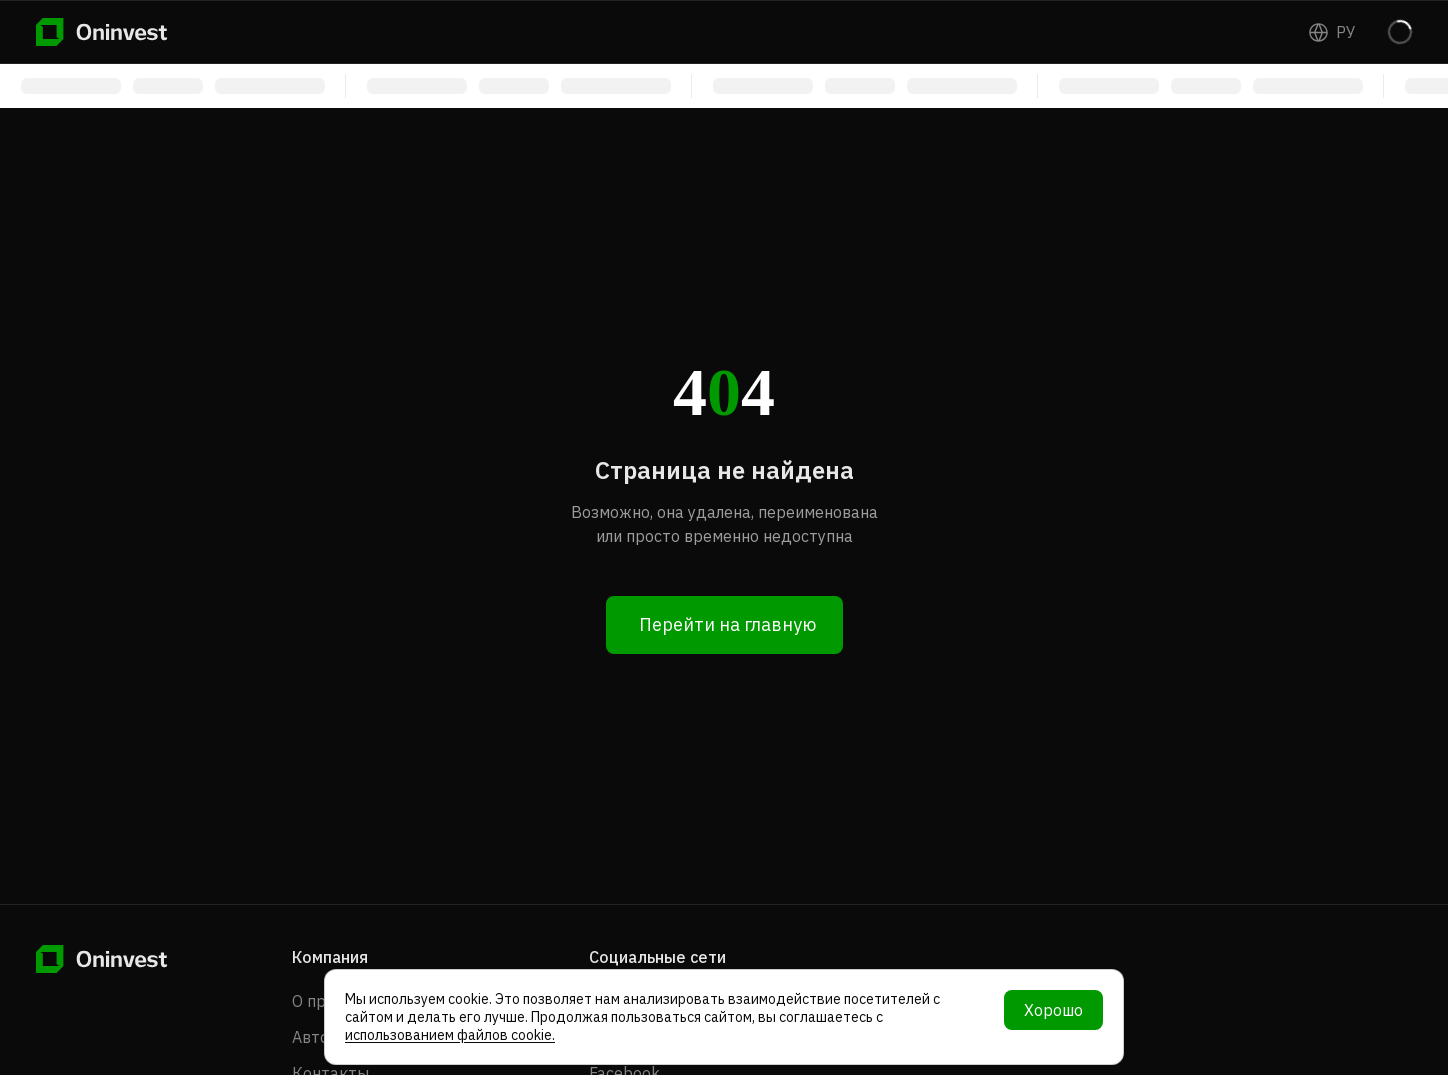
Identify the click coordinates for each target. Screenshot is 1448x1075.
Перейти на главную (727, 624)
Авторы (321, 1037)
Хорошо (1053, 1010)
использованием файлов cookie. (450, 1035)
